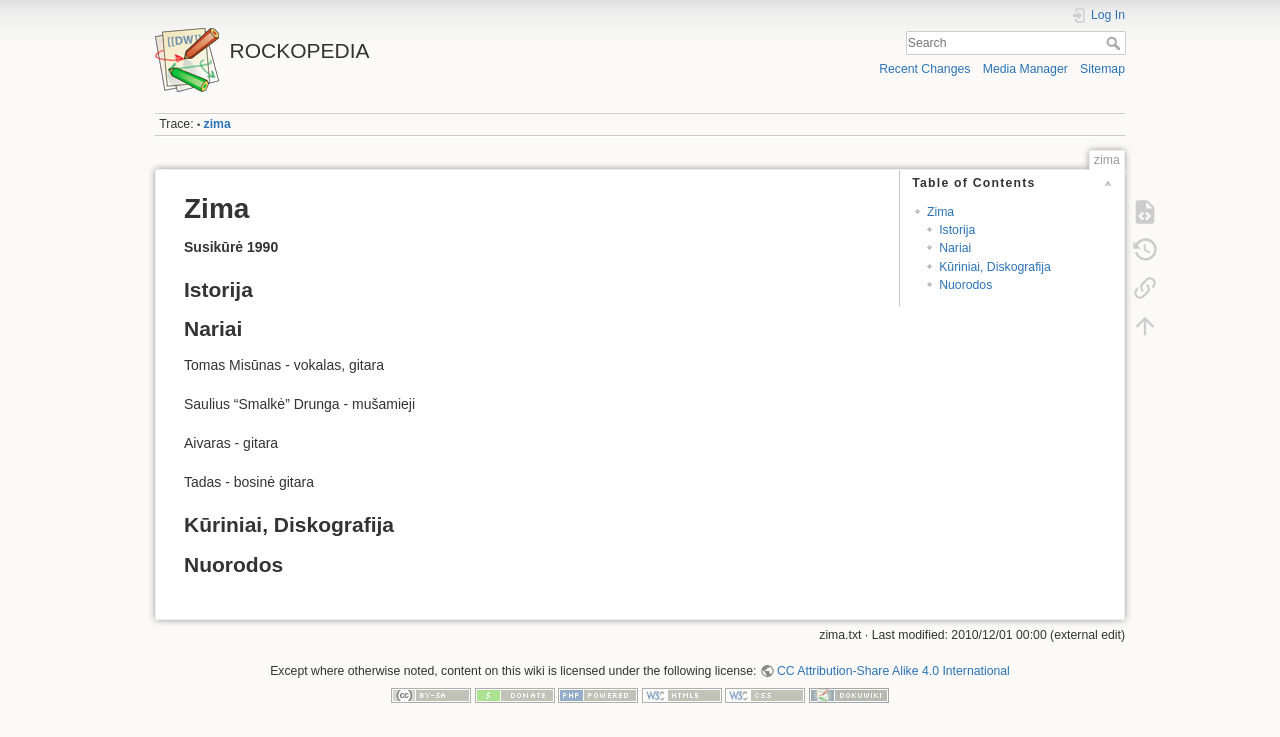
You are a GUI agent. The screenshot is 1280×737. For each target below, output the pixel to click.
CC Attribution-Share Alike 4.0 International (893, 671)
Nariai (955, 248)
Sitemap (1102, 69)
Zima (940, 212)
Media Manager (1025, 69)
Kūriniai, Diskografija (995, 267)
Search (1115, 43)
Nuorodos (965, 285)
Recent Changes (924, 69)
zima (217, 124)
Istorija (957, 230)
